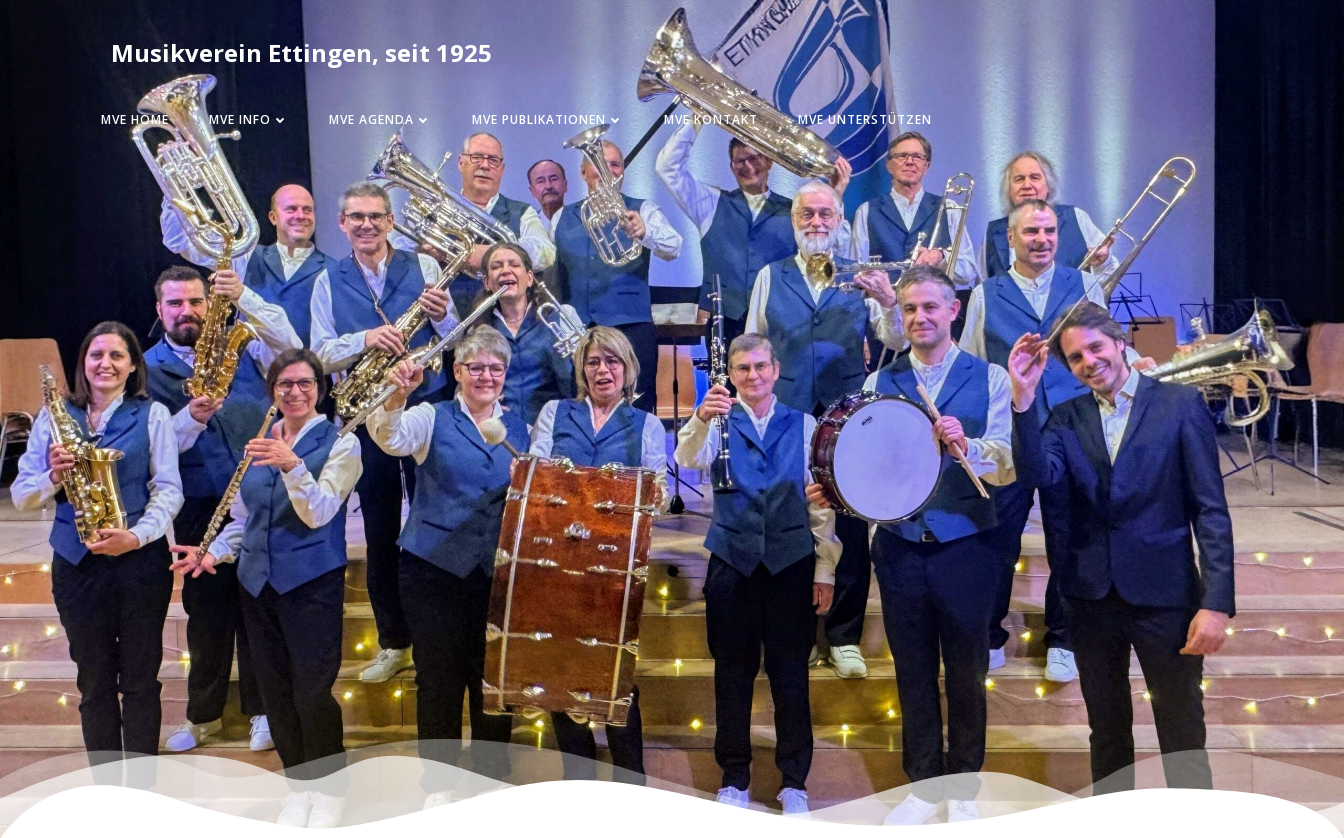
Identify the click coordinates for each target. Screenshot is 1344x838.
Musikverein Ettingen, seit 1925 (301, 52)
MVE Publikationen (548, 119)
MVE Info (249, 119)
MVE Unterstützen (865, 119)
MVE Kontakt (711, 119)
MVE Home (135, 119)
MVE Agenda (380, 119)
